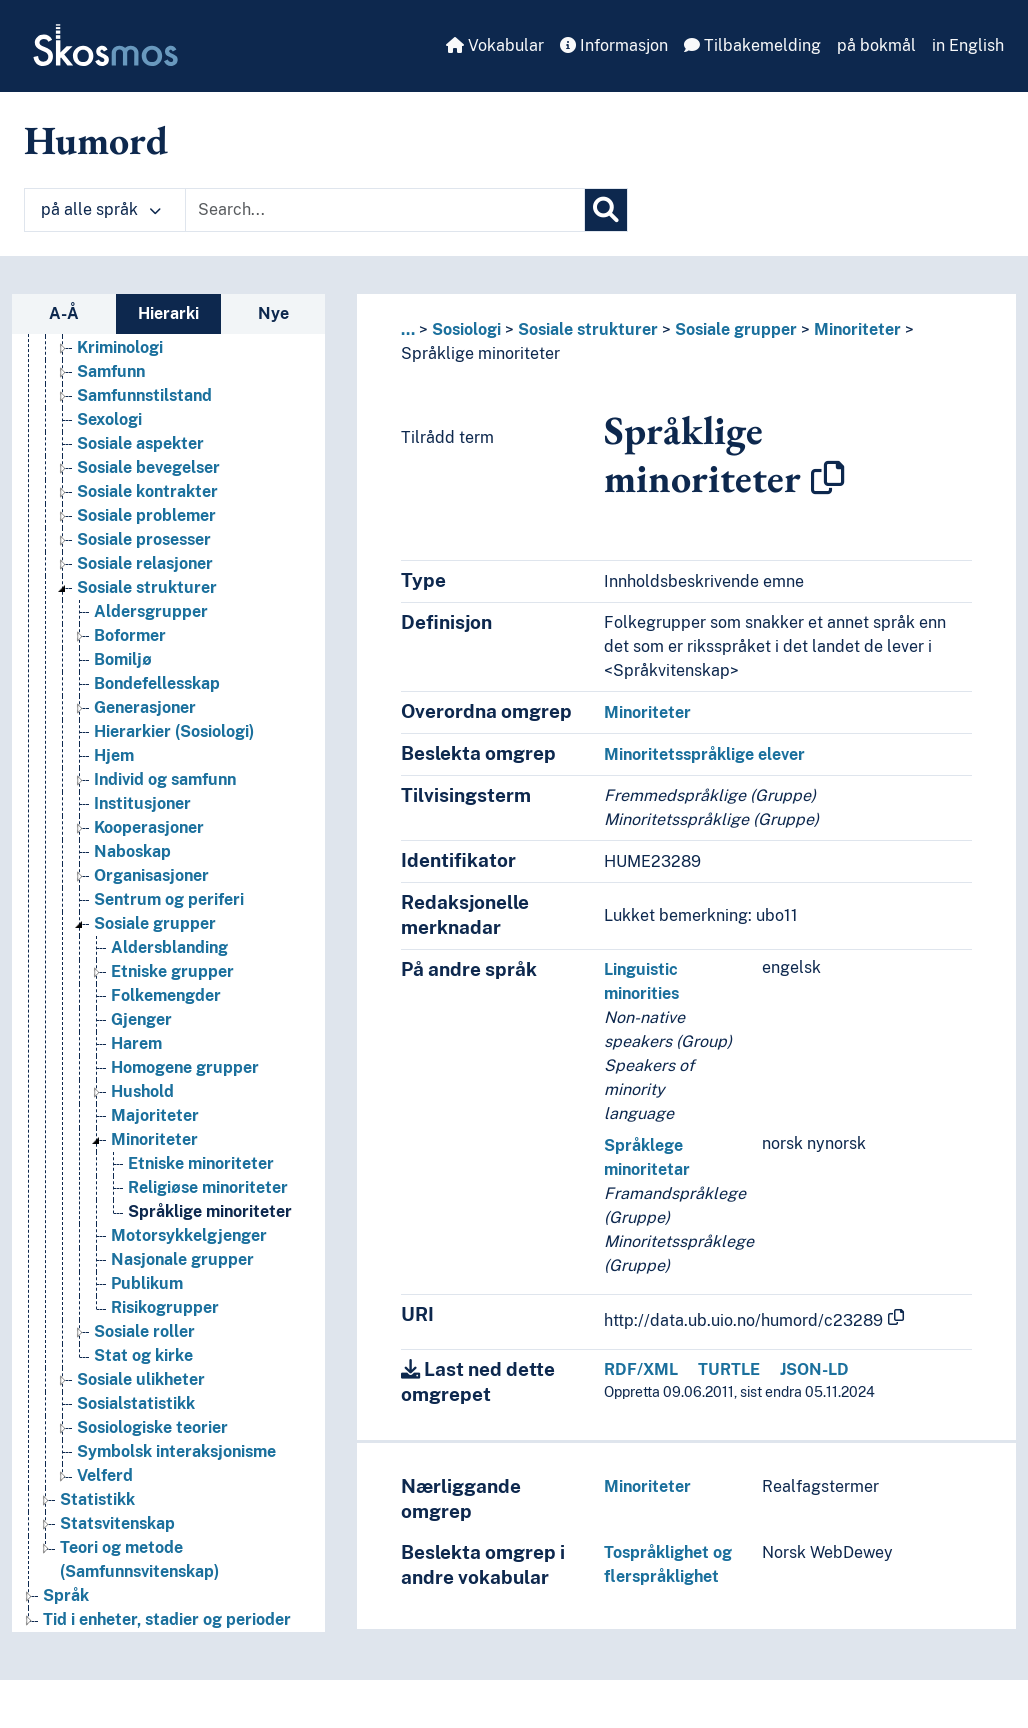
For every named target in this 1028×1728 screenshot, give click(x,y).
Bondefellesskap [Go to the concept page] (157, 683)
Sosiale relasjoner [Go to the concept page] (145, 563)
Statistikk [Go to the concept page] (97, 1499)
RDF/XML (641, 1369)
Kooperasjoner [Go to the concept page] (149, 827)
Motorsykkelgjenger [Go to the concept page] (189, 1235)
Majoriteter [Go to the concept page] (155, 1115)
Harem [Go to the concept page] (136, 1043)
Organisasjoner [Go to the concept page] (151, 875)
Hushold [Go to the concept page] (142, 1091)
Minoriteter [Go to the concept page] (154, 1139)
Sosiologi (466, 329)
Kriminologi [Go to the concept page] (120, 347)
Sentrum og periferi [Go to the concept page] (169, 899)
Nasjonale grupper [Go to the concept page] (182, 1259)
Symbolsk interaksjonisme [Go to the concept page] (176, 1451)
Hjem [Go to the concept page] (114, 755)
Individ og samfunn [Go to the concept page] (165, 779)
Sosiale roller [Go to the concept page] (144, 1331)
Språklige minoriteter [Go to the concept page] (210, 1211)
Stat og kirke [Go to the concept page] (143, 1355)
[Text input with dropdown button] (385, 210)
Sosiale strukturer (588, 329)
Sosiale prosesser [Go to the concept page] (144, 539)
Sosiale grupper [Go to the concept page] (155, 923)
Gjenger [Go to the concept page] (141, 1019)
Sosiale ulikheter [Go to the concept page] (141, 1379)
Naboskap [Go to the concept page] (132, 851)
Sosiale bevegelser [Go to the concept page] (148, 467)
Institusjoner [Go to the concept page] (142, 803)
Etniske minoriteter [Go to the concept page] (201, 1163)
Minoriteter (857, 329)
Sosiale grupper (736, 329)
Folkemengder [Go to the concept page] (166, 995)
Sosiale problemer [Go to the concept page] (146, 515)
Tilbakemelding (752, 45)
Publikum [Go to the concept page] (147, 1283)
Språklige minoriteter (480, 353)
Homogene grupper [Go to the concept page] (185, 1067)
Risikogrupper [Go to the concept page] (165, 1307)
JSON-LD (814, 1369)
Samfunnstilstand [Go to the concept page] (144, 395)
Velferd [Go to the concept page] (105, 1475)
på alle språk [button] (101, 209)
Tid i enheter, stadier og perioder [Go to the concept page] (167, 1619)
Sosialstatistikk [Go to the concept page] (136, 1403)
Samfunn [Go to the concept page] (111, 371)
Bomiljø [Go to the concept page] (123, 659)
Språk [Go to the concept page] (66, 1595)
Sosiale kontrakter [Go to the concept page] (147, 491)
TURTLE (729, 1369)
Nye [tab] (273, 313)
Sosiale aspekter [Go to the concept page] (140, 443)
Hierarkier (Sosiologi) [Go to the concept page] (174, 731)
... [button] (408, 329)
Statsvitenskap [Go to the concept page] (117, 1523)
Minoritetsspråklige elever (704, 754)
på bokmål (876, 45)
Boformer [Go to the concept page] (130, 635)
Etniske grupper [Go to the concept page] (172, 971)
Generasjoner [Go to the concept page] (145, 707)
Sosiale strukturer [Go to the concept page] (147, 587)
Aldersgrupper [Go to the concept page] (151, 611)
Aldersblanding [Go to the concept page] (169, 947)
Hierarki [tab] (168, 313)
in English (968, 45)
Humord (96, 140)
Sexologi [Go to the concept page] (109, 419)
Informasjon (614, 45)
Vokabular (495, 45)
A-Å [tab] (64, 313)
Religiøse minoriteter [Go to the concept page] (208, 1187)
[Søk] (606, 210)
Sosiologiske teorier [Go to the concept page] (152, 1427)
